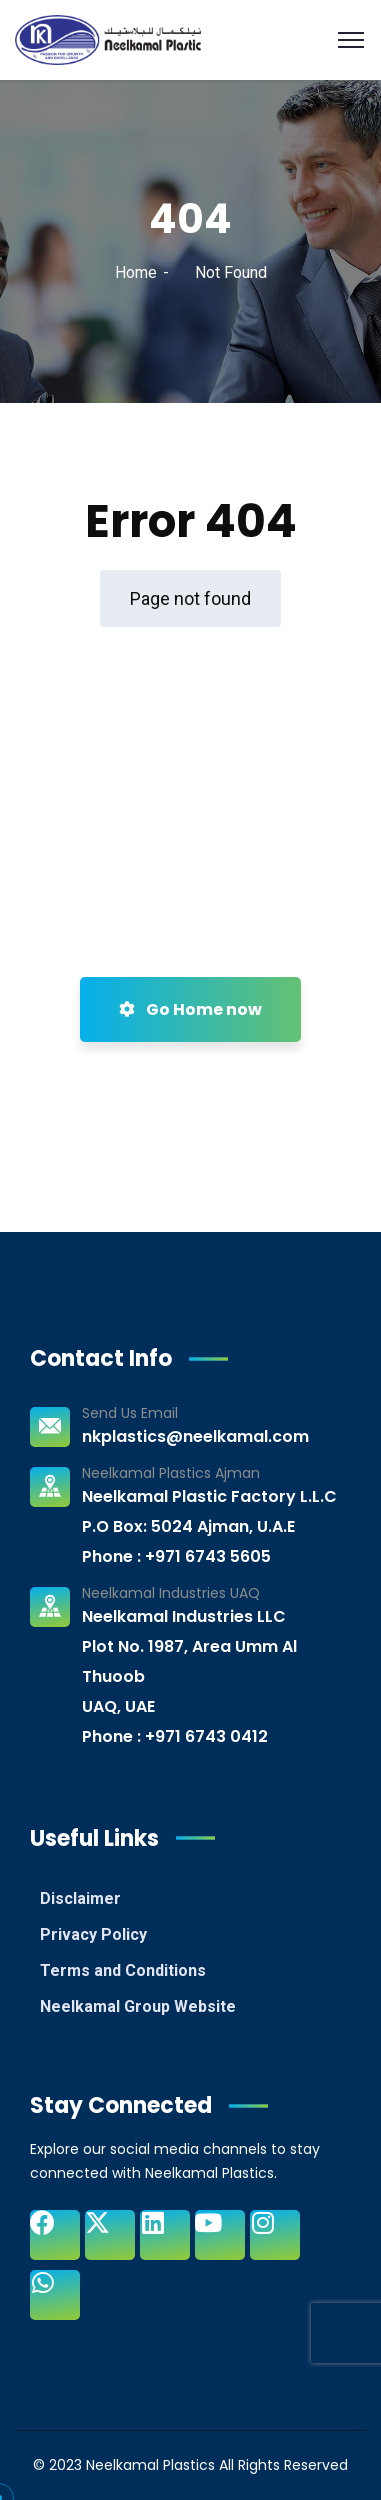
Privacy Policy (93, 1934)
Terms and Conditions (123, 1970)
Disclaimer (80, 1898)
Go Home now (190, 1009)
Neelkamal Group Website (138, 2006)
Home (136, 272)
